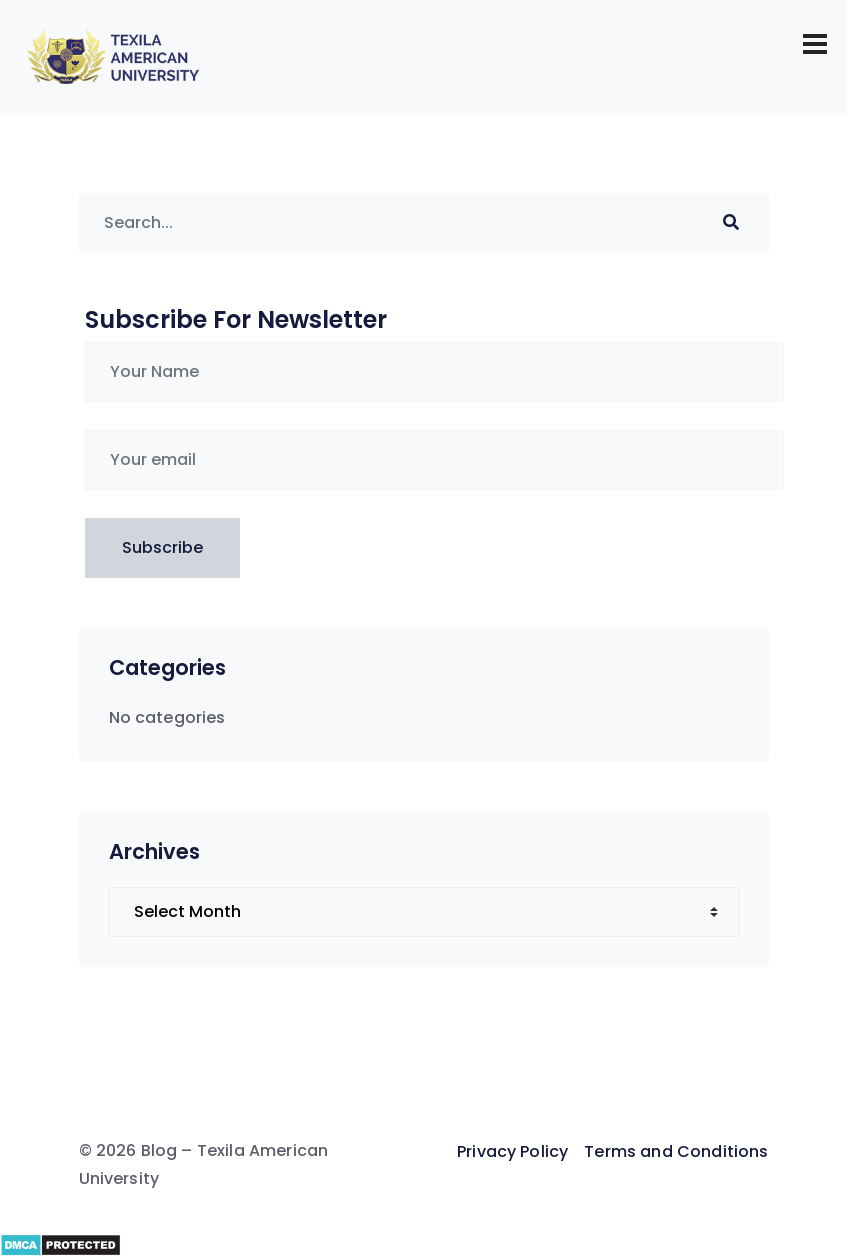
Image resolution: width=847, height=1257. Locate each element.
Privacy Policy (512, 1151)
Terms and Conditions (676, 1151)
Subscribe (162, 547)
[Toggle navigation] (815, 44)
